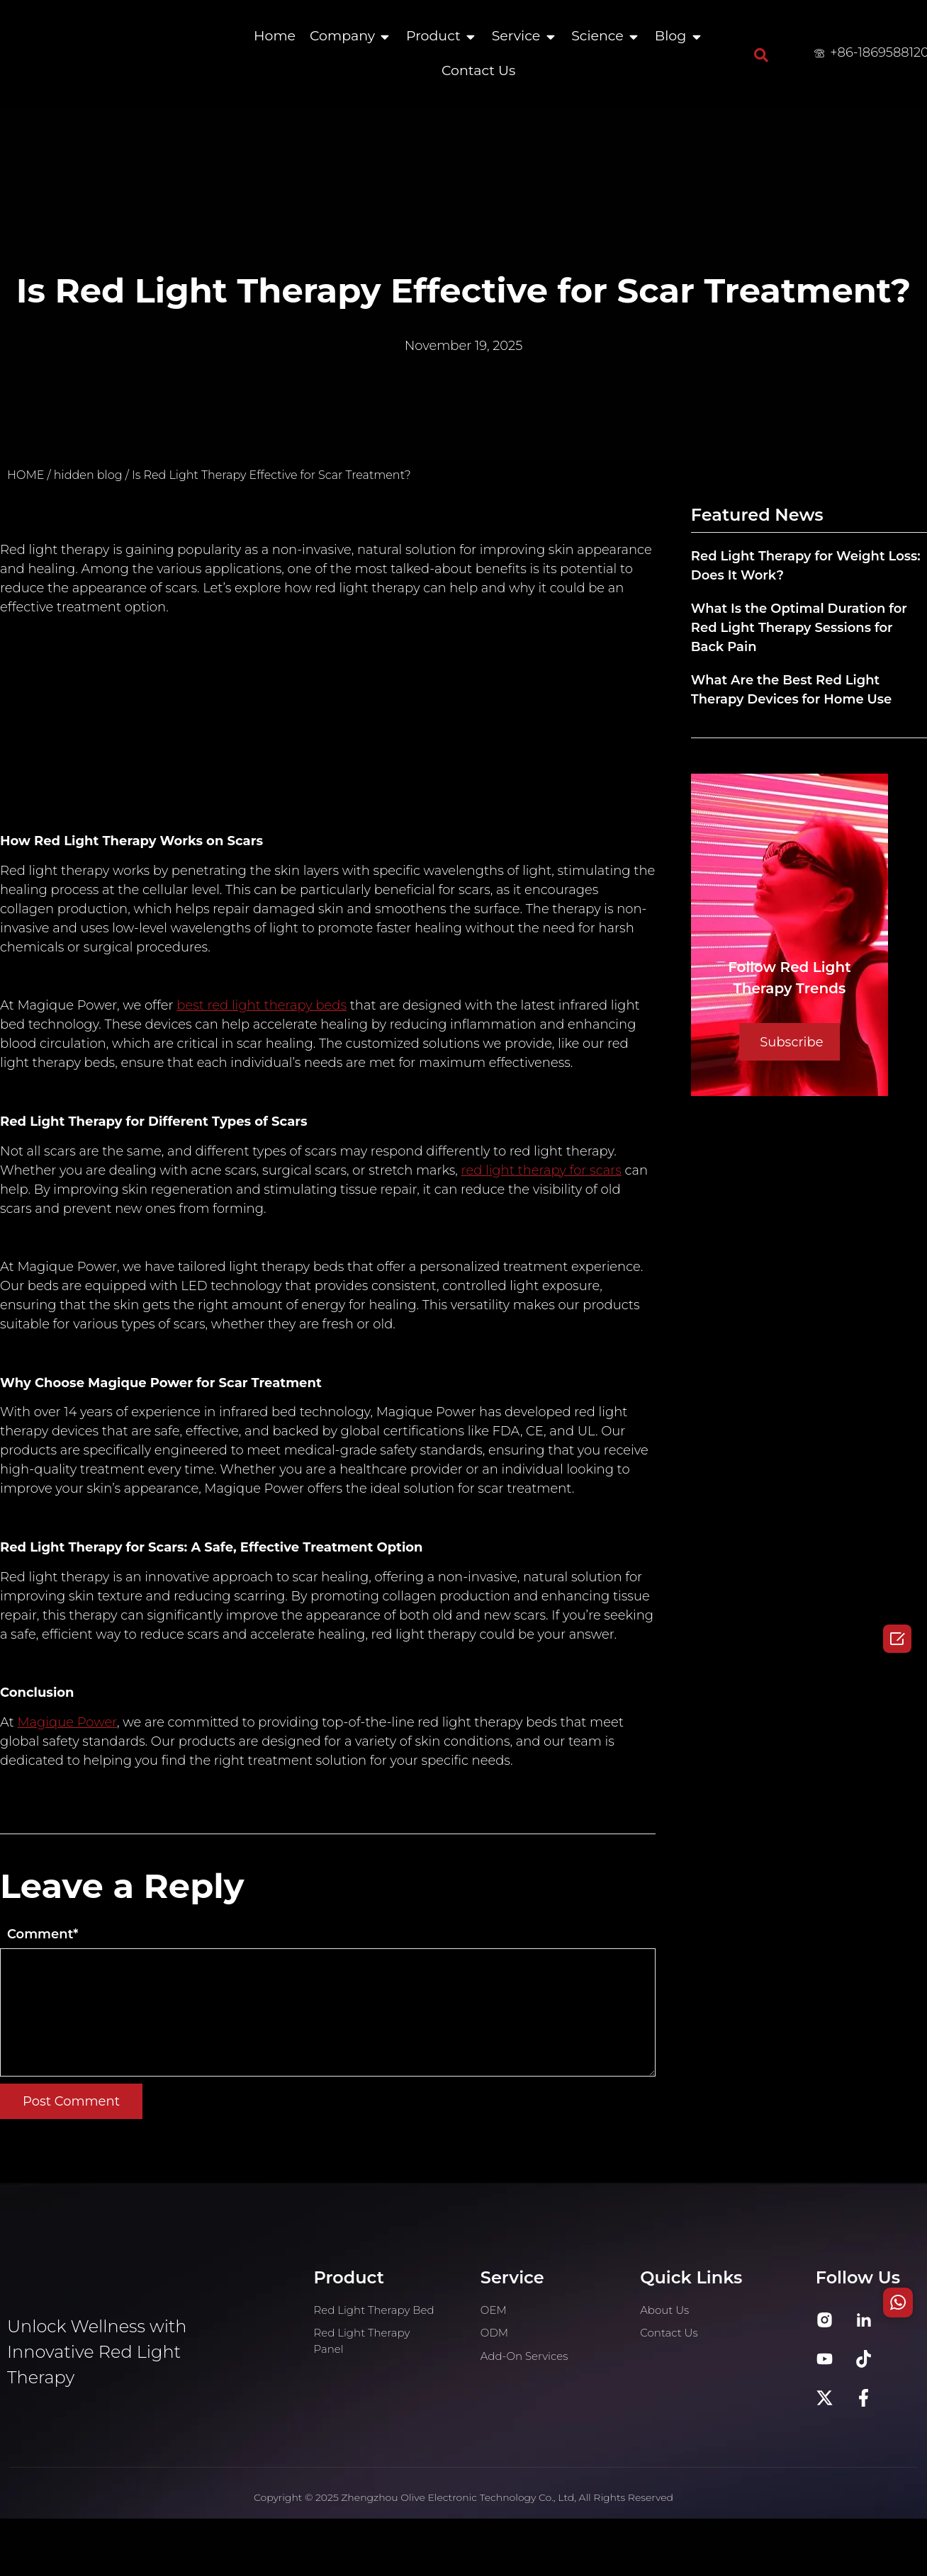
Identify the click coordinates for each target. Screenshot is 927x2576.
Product (433, 36)
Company (342, 36)
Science (597, 36)
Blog (670, 36)
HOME (25, 475)
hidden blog (88, 475)
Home (275, 36)
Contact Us (478, 70)
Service (516, 36)
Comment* (42, 1934)
